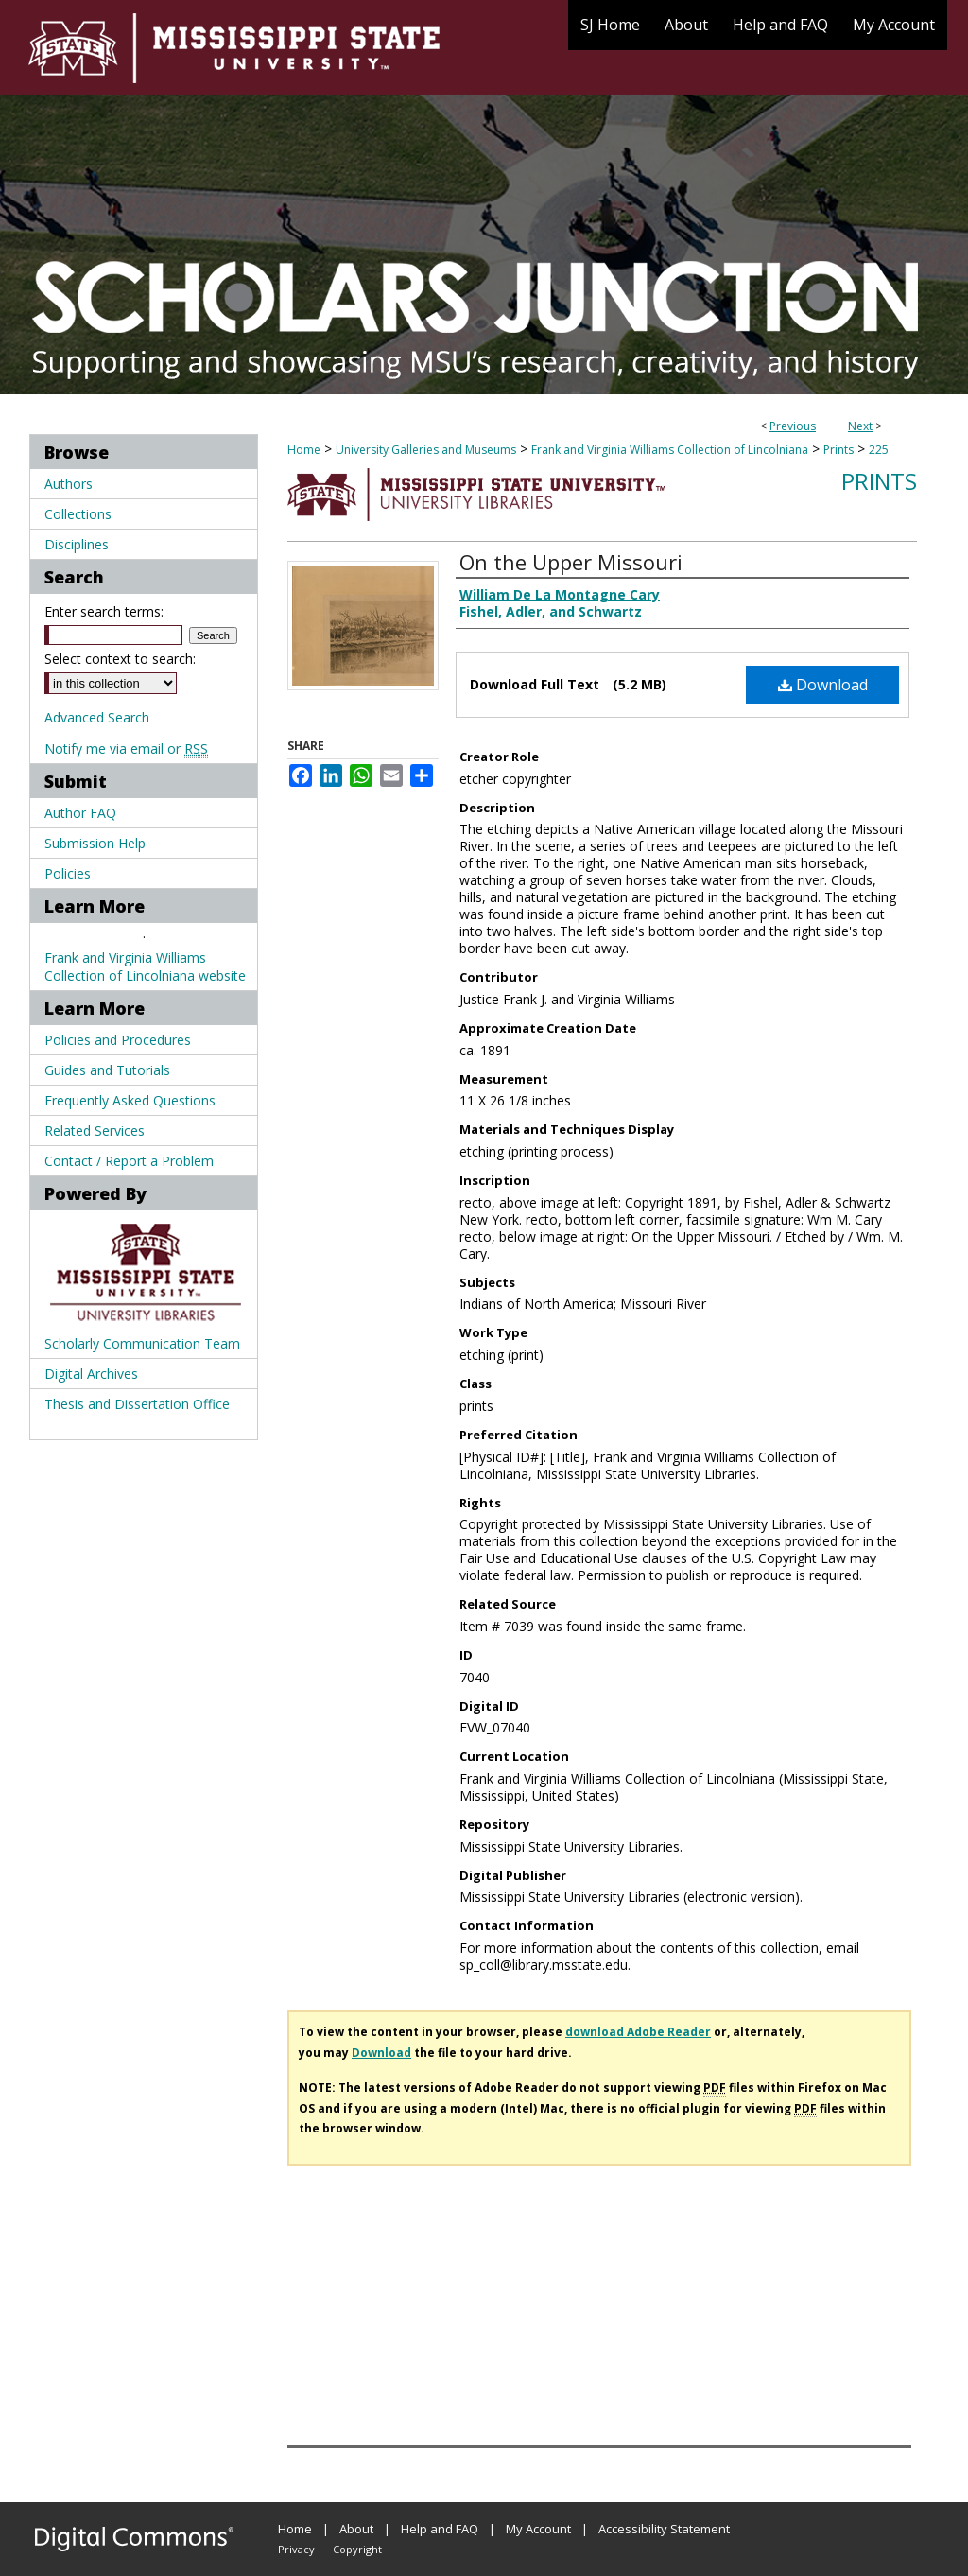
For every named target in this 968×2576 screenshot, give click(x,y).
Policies (67, 873)
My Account (538, 2528)
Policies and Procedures (117, 1040)
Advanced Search (96, 717)
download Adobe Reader (638, 2032)
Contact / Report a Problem (129, 1161)
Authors (68, 484)
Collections (78, 514)
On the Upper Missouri (571, 562)
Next (860, 426)
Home (303, 450)
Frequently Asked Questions (130, 1100)
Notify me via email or (126, 748)
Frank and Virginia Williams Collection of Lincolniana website (145, 966)
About (356, 2528)
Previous (792, 426)
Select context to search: (120, 659)
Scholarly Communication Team (142, 1343)
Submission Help (95, 843)
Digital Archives (91, 1374)
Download (823, 684)
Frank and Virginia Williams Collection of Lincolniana (669, 450)
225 (879, 450)
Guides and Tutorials (107, 1070)
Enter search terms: (104, 611)
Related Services (94, 1131)
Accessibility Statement (664, 2528)
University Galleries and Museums (426, 450)
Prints (838, 450)
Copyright (357, 2549)
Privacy (296, 2549)
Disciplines (76, 544)
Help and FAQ (439, 2528)
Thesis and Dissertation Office (137, 1404)
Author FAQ (80, 813)
